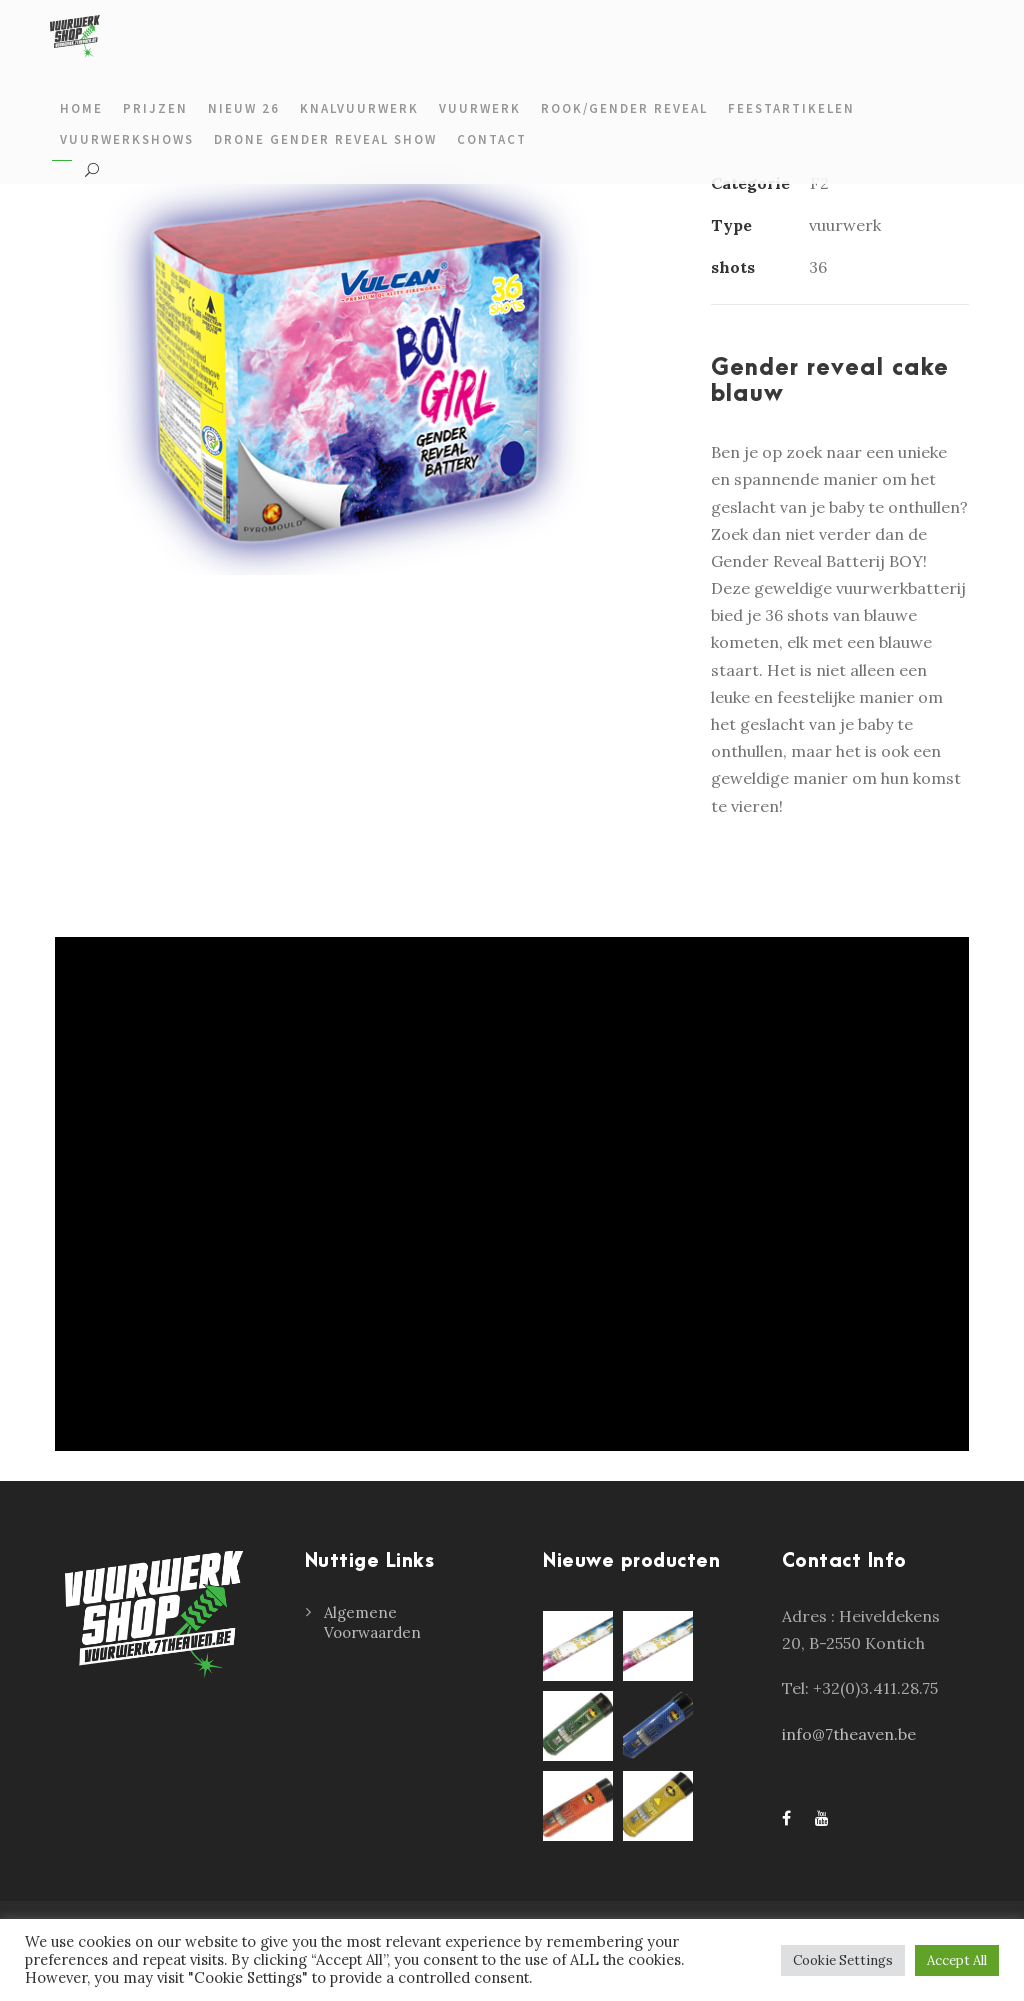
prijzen (155, 108)
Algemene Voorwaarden (372, 1622)
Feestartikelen (791, 108)
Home (81, 108)
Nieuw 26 (244, 108)
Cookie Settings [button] (843, 1960)
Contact (492, 139)
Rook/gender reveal (624, 108)
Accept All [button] (957, 1960)
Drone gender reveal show (325, 139)
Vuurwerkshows (127, 139)
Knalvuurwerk (359, 108)
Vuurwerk (480, 108)
